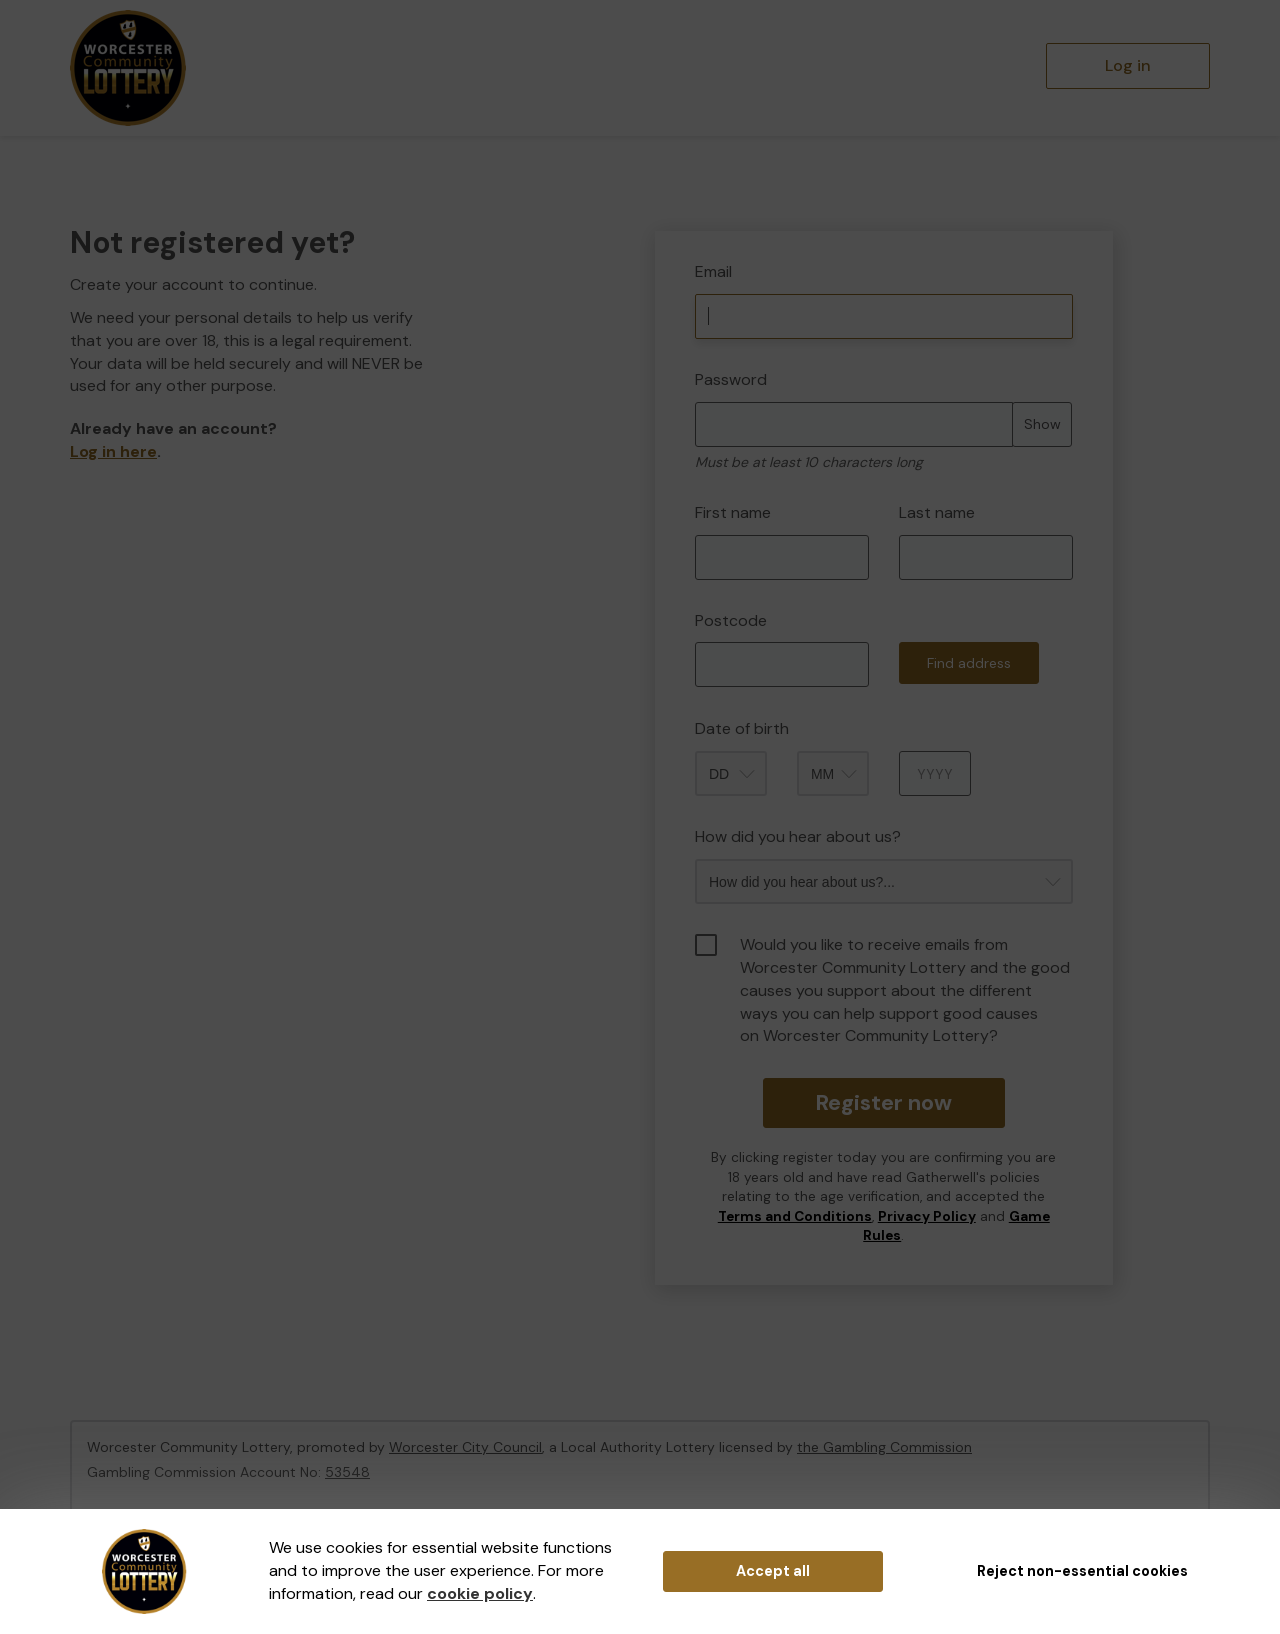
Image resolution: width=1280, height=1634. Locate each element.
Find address (969, 663)
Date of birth (742, 728)
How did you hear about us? (798, 836)
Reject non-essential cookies (1082, 1571)
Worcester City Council (465, 1447)
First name (733, 512)
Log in (1128, 65)
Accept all (773, 1571)
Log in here (113, 451)
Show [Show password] (1042, 424)
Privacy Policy (927, 1216)
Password (731, 379)
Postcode (731, 620)
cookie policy (480, 1593)
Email (713, 271)
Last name (937, 512)
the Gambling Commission (884, 1447)
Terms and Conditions (795, 1216)
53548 (347, 1472)
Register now (883, 1102)
